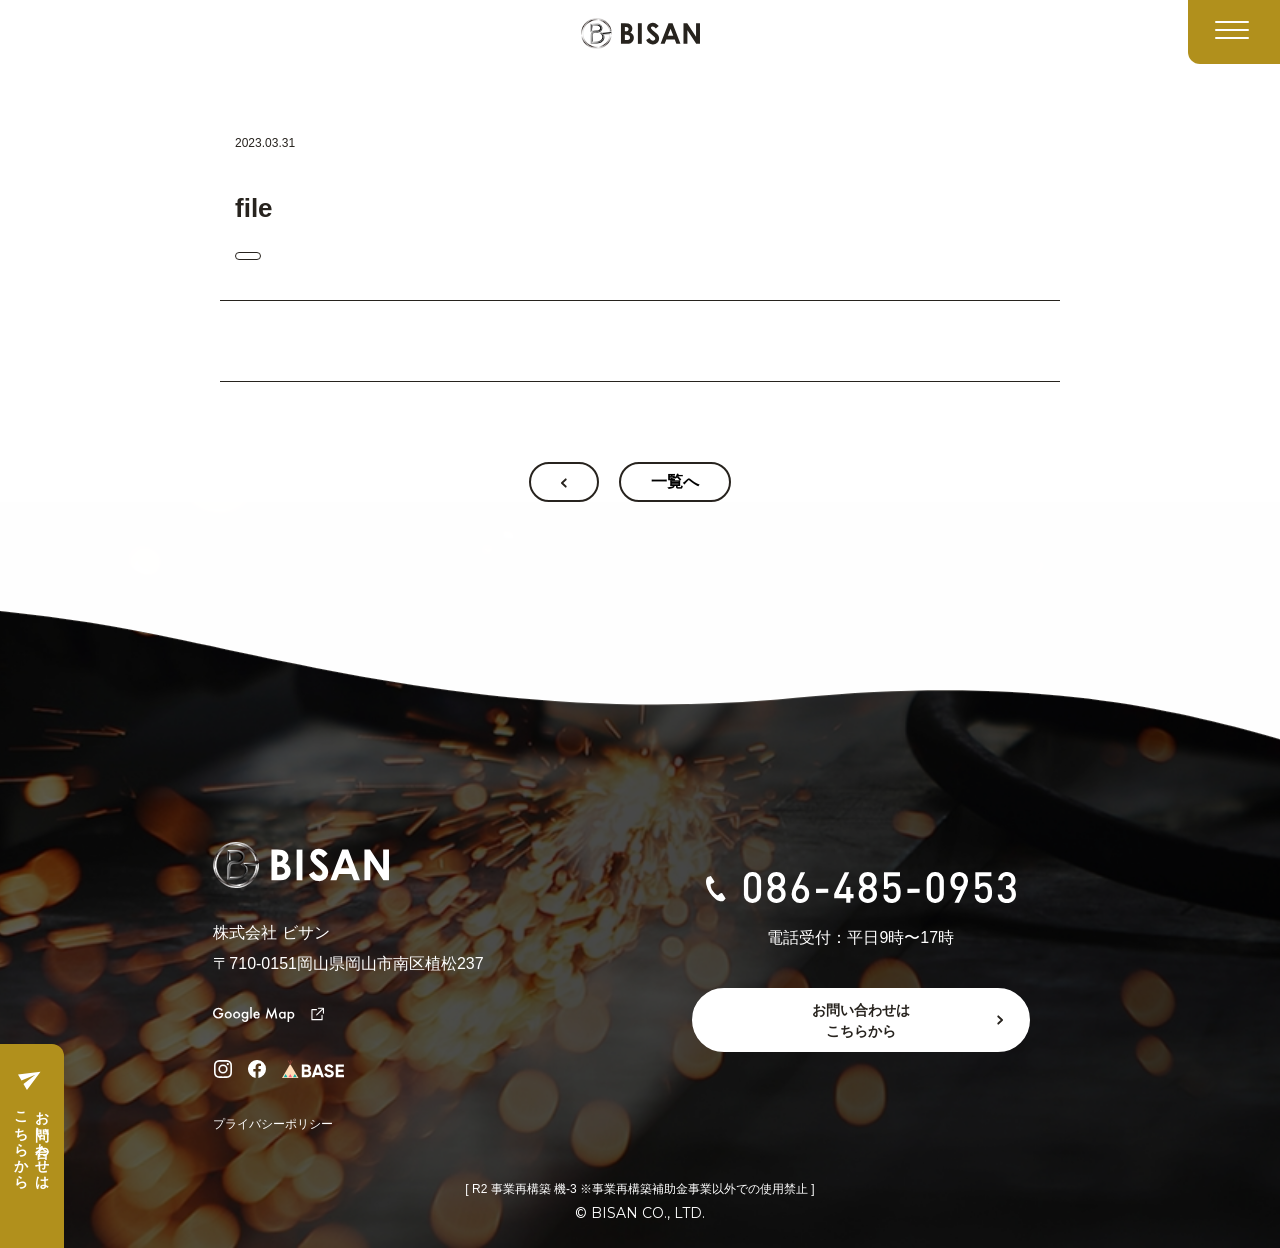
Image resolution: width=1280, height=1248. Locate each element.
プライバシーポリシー (273, 1124)
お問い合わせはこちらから (31, 1142)
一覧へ (675, 481)
